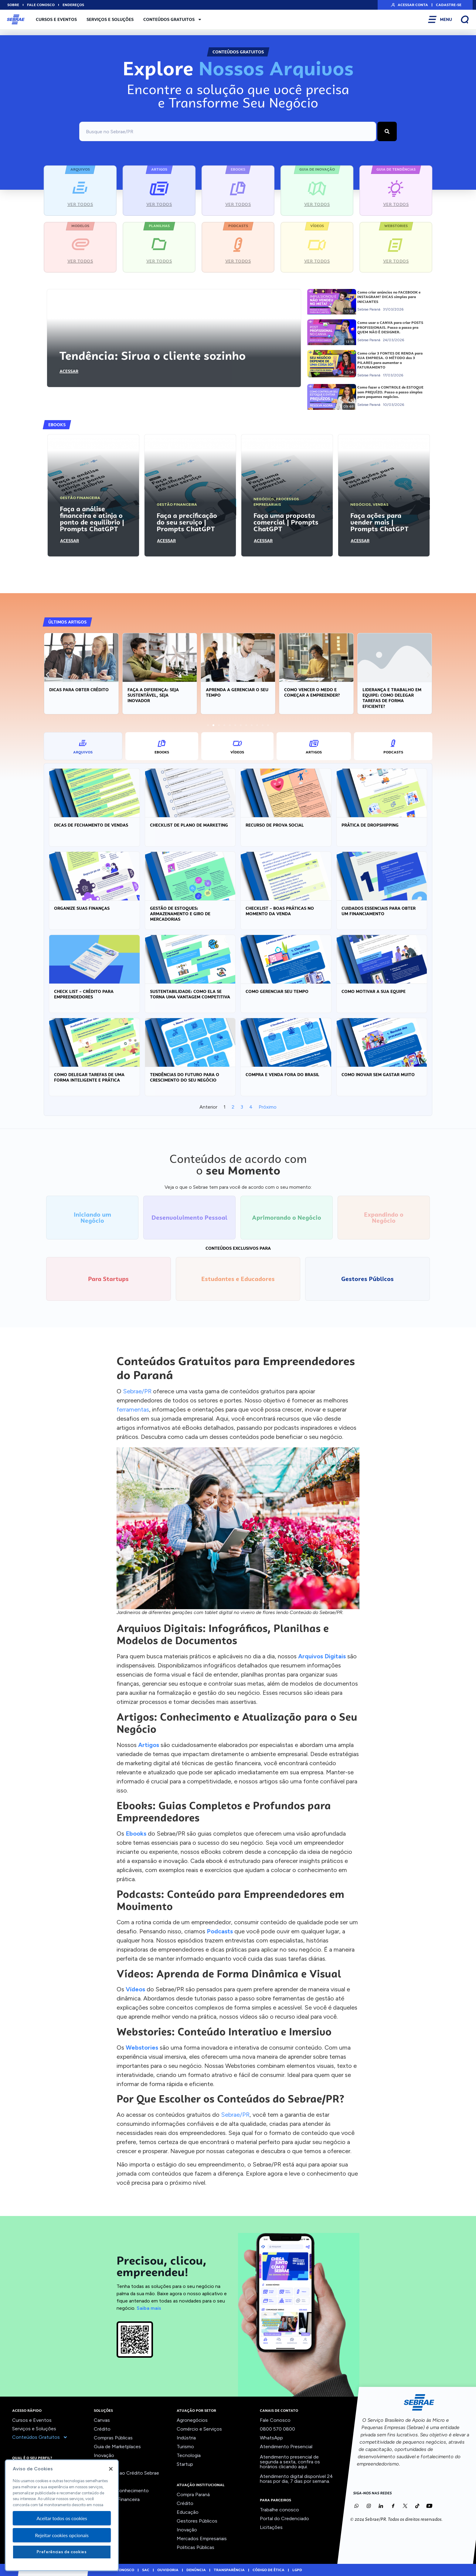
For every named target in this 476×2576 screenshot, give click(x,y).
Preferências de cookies (62, 2552)
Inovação (104, 2455)
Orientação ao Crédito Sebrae (126, 2473)
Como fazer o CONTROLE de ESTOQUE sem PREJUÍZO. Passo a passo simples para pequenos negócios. (390, 392)
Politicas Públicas (195, 2547)
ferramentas (133, 1409)
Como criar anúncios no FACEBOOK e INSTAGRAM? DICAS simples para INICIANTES (388, 297)
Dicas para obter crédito (157, 689)
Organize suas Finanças (82, 908)
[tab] (83, 746)
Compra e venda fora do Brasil (282, 1074)
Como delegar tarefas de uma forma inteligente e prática (89, 1077)
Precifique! (105, 2482)
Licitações (271, 2527)
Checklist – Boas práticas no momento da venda (280, 911)
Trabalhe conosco (279, 2510)
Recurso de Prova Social (275, 825)
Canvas (102, 2420)
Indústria (186, 2438)
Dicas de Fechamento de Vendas (91, 825)
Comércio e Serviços (199, 2429)
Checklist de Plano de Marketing (189, 825)
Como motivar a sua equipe (374, 991)
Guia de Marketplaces (117, 2446)
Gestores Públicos (197, 2521)
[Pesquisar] (387, 131)
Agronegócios (192, 2420)
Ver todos (105, 2508)
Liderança (104, 2464)
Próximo (268, 1107)
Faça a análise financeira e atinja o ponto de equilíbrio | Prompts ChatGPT (92, 518)
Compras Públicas (113, 2438)
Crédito (102, 2429)
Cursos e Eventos (56, 19)
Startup (185, 2464)
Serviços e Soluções (110, 19)
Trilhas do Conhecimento (121, 2490)
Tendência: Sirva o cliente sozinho (152, 355)
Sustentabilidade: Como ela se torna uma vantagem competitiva (190, 994)
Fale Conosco (275, 2420)
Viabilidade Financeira (117, 2499)
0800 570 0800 (277, 2429)
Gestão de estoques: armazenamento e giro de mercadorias (180, 914)
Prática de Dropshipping (370, 825)
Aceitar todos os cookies (61, 2518)
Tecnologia (189, 2455)
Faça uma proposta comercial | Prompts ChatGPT (285, 522)
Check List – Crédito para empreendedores (84, 994)
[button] (47, 674)
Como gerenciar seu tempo (277, 991)
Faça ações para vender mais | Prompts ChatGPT (379, 522)
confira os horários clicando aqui (290, 2464)
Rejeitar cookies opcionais (62, 2535)
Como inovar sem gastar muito (378, 1074)
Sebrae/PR (137, 1391)
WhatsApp (271, 2438)
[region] (62, 2515)
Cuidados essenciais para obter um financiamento (379, 911)
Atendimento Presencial (286, 2446)
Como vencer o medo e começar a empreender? (390, 692)
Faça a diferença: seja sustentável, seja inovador (231, 695)
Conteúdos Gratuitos (172, 19)
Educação (188, 2512)
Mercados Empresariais (202, 2538)
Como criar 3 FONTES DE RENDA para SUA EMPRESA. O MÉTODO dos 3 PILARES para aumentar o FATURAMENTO (390, 360)
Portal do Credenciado (284, 2518)
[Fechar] (110, 2469)
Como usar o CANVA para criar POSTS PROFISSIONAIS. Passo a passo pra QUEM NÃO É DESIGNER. (390, 327)
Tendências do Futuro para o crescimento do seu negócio (184, 1077)
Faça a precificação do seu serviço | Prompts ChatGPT (187, 522)
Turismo (185, 2446)
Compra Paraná (193, 2494)
